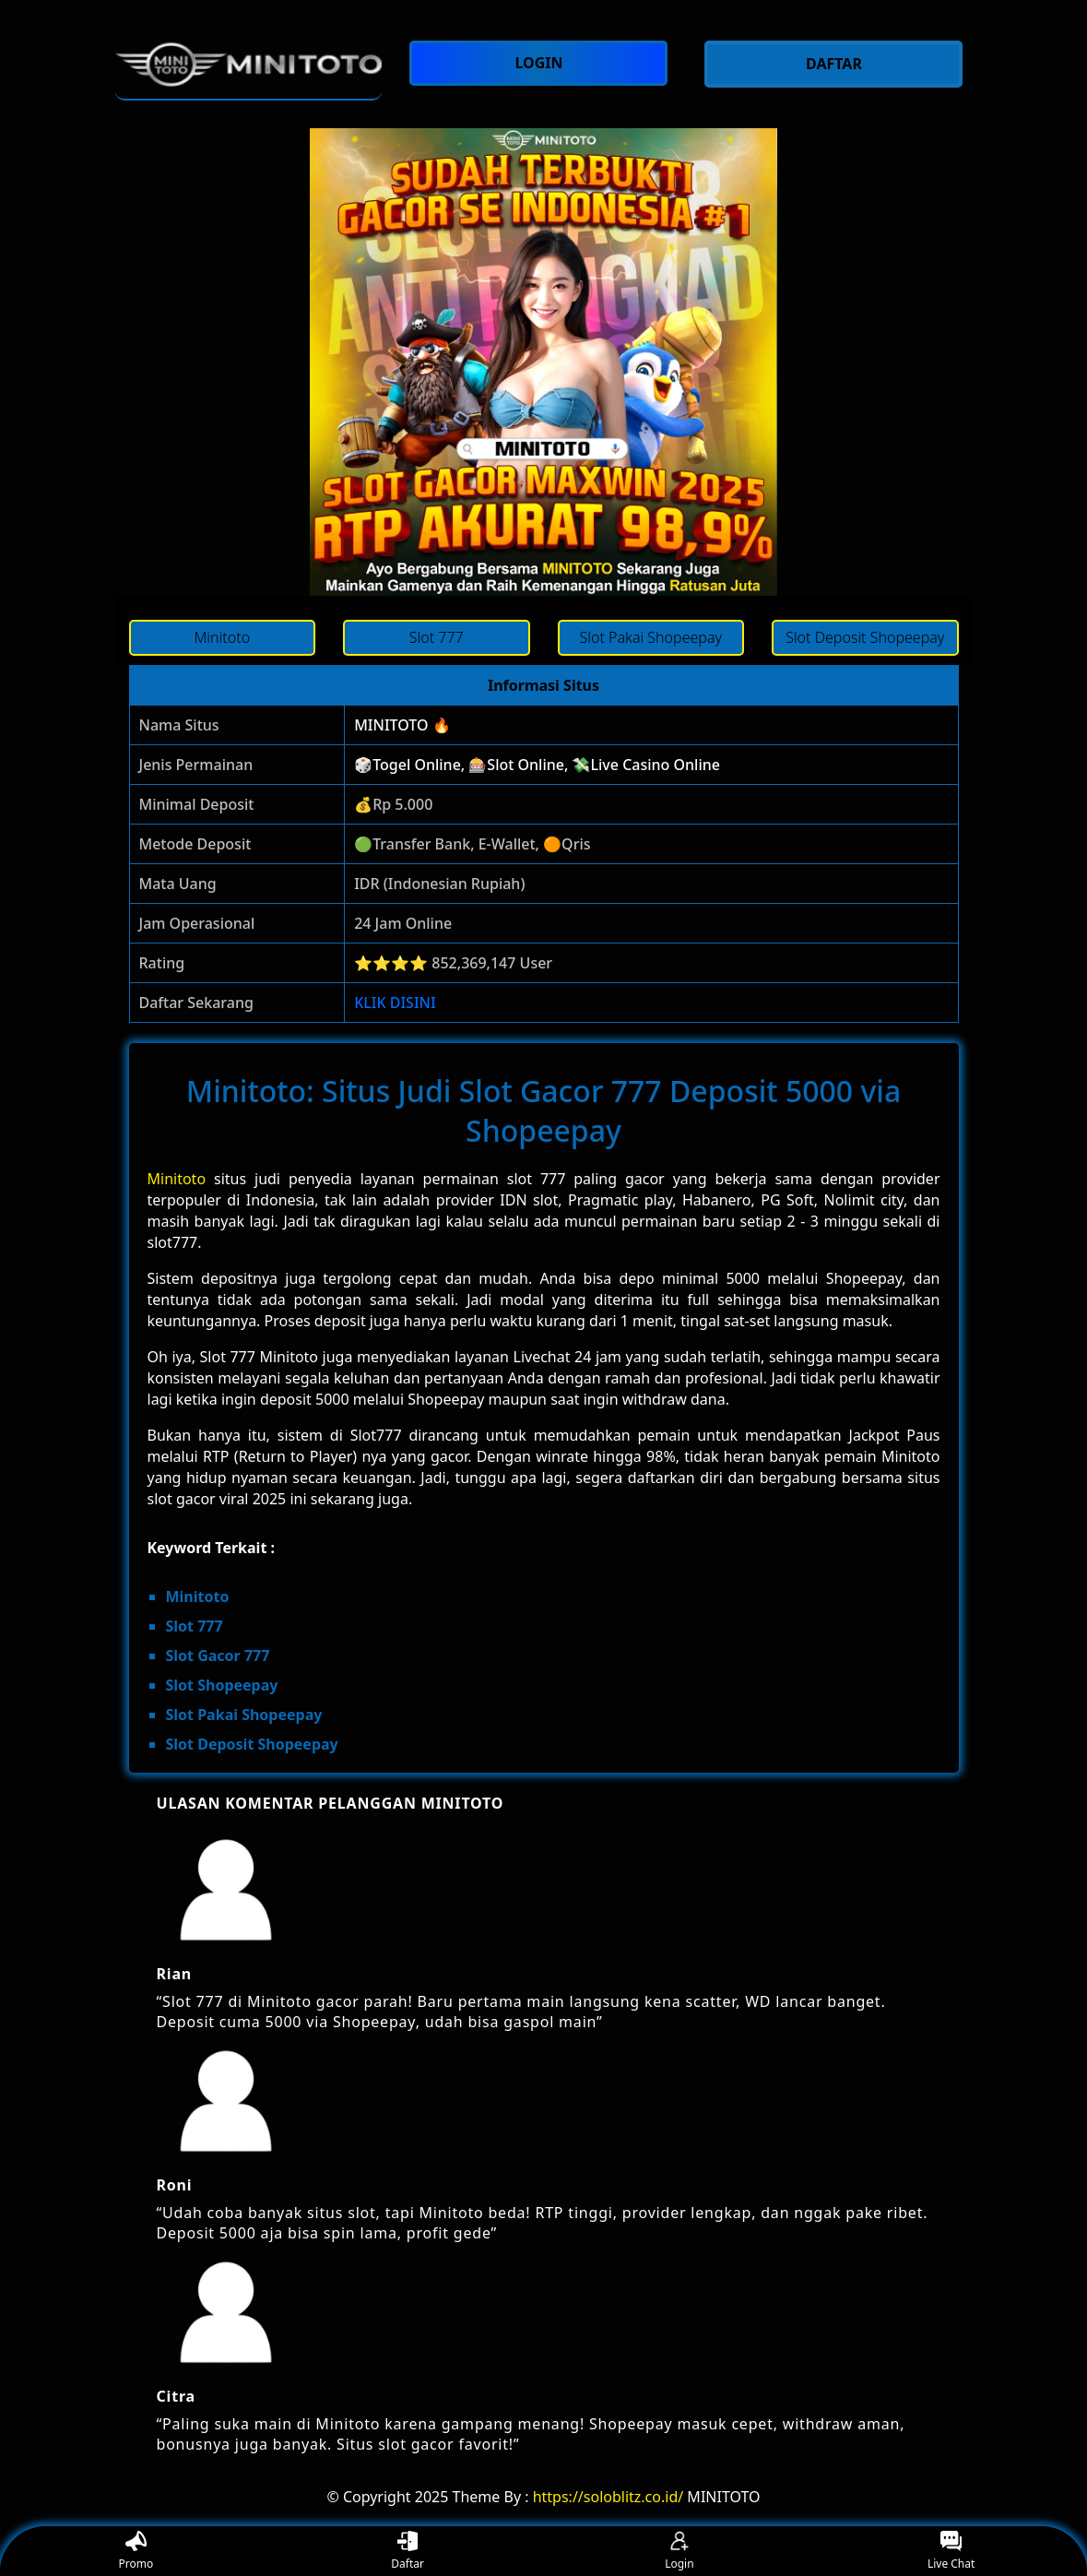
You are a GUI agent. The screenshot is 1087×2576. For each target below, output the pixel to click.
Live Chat (951, 2551)
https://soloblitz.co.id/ (608, 2497)
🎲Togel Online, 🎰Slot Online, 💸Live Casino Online (537, 764)
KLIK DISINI (395, 1002)
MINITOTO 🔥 (402, 725)
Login (679, 2551)
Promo (136, 2551)
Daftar (407, 2551)
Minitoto (177, 1179)
